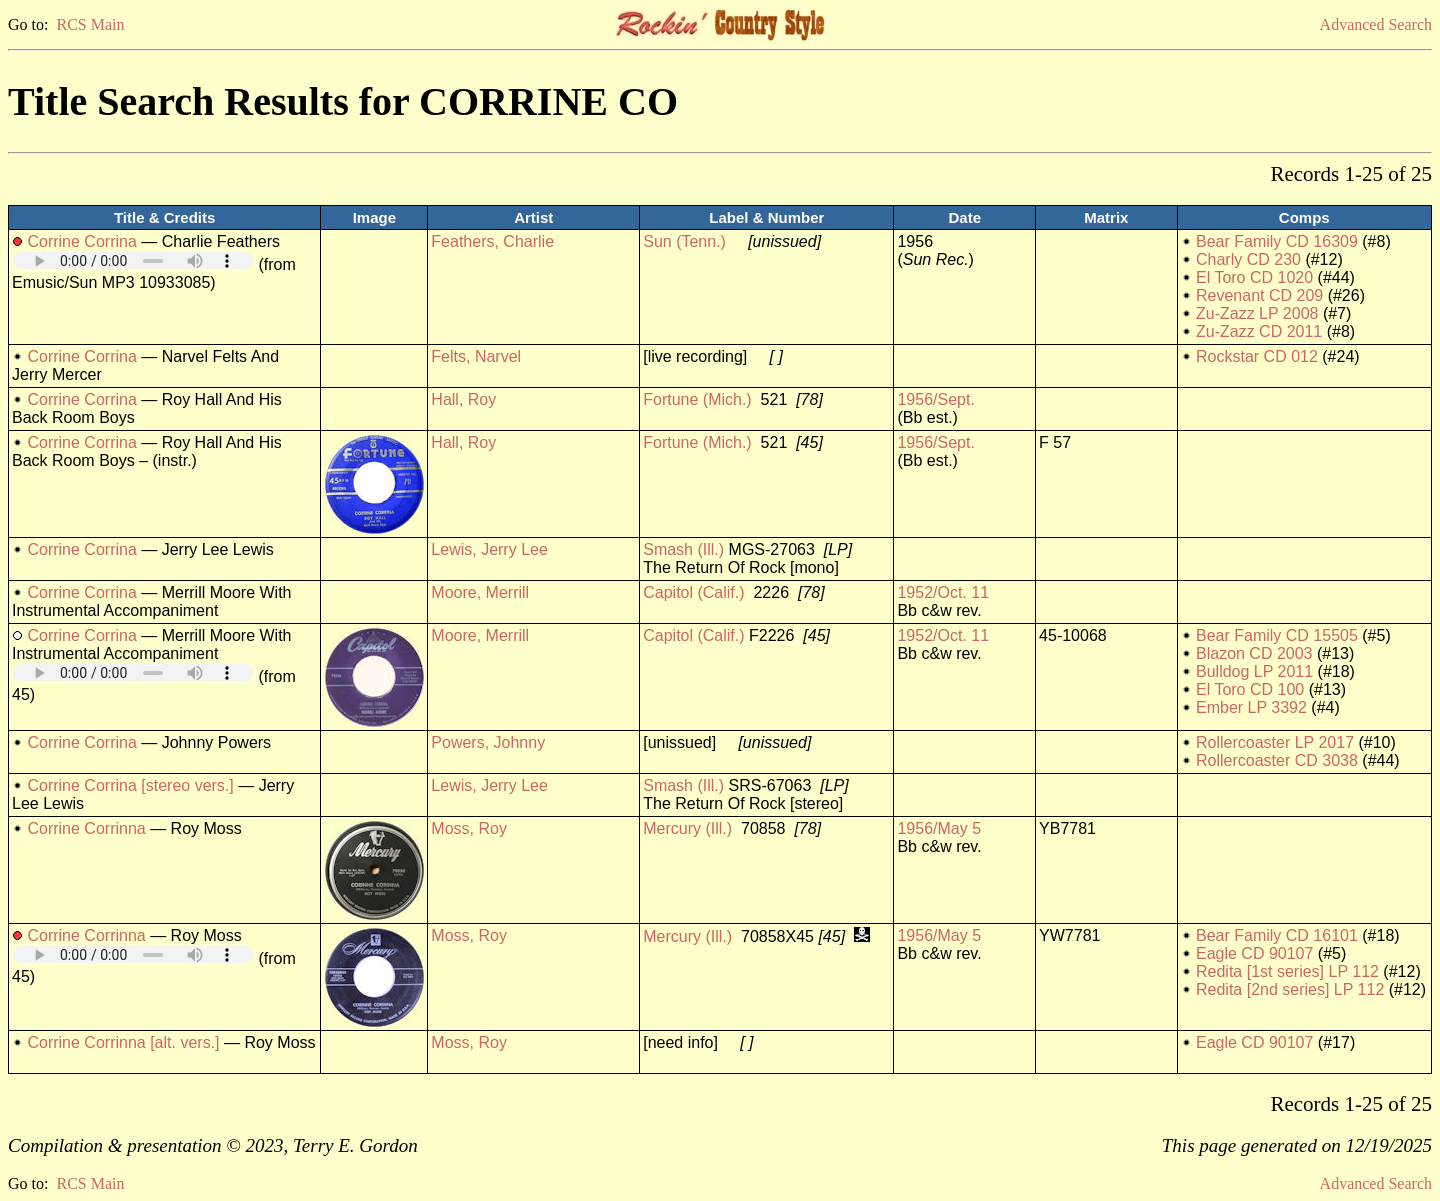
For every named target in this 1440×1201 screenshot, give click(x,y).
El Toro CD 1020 (1254, 277)
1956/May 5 (939, 828)
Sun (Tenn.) (684, 241)
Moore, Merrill (480, 592)
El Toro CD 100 (1250, 689)
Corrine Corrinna (86, 828)
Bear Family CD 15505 (1277, 635)
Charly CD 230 (1248, 259)
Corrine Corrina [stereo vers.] (130, 785)
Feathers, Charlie (492, 241)
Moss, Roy (469, 828)
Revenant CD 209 (1259, 295)
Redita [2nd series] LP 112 (1290, 989)
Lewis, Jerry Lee (489, 549)
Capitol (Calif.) (693, 592)
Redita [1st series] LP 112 (1287, 971)
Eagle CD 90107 (1254, 953)
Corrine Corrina (81, 241)
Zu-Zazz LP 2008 (1257, 313)
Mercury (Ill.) (687, 828)
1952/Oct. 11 (943, 592)
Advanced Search (1376, 24)
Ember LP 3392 (1251, 707)
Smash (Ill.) (683, 549)
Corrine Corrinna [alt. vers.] (123, 1042)
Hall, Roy (463, 399)
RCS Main (90, 24)
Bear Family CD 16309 (1277, 241)
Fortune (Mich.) (697, 399)
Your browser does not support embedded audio (133, 260)
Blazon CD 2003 (1254, 653)
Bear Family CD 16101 (1277, 935)
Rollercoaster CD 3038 (1277, 760)
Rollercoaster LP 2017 (1275, 742)
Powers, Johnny (488, 742)
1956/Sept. (935, 399)
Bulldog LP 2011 (1254, 671)
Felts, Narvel (476, 356)
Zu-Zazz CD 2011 (1259, 331)
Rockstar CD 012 (1257, 356)
